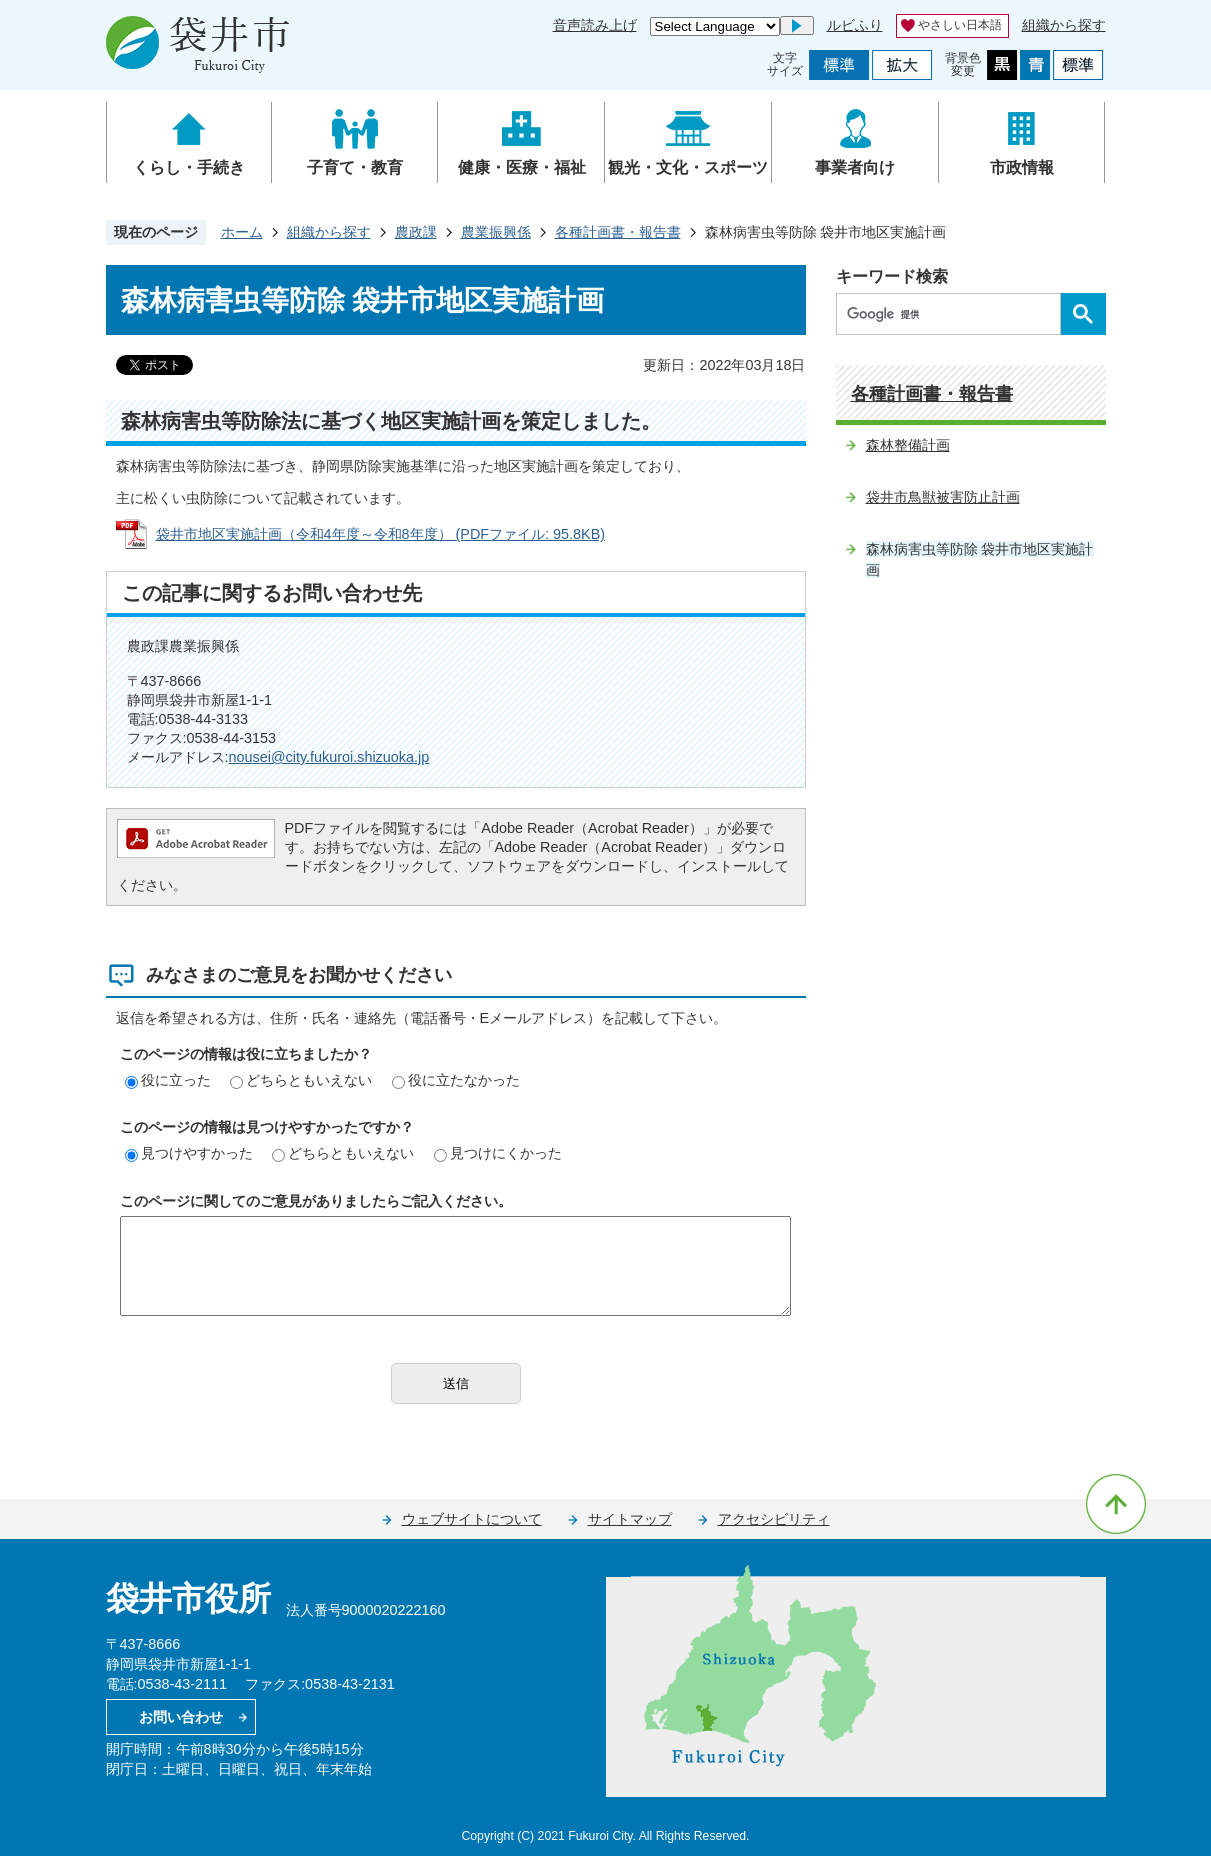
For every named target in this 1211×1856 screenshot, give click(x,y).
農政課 (416, 232)
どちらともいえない (301, 1080)
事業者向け (855, 167)
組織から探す (1064, 25)
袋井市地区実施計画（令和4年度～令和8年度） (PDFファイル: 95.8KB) (381, 534)
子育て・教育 (355, 167)
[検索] (953, 314)
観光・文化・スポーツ (688, 167)
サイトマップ (630, 1519)
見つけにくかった (498, 1153)
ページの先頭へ (1116, 1504)
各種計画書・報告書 (618, 232)
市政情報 (1022, 167)
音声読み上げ (595, 25)
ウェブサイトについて (472, 1519)
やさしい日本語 (960, 25)
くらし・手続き (189, 167)
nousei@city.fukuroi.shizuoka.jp (329, 757)
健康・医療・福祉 (522, 167)
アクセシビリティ (774, 1519)
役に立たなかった (456, 1080)
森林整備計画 (908, 445)
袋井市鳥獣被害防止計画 (943, 497)
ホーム (242, 232)
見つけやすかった (189, 1153)
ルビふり (855, 25)
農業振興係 (496, 232)
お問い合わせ (181, 1717)
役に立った (168, 1080)
